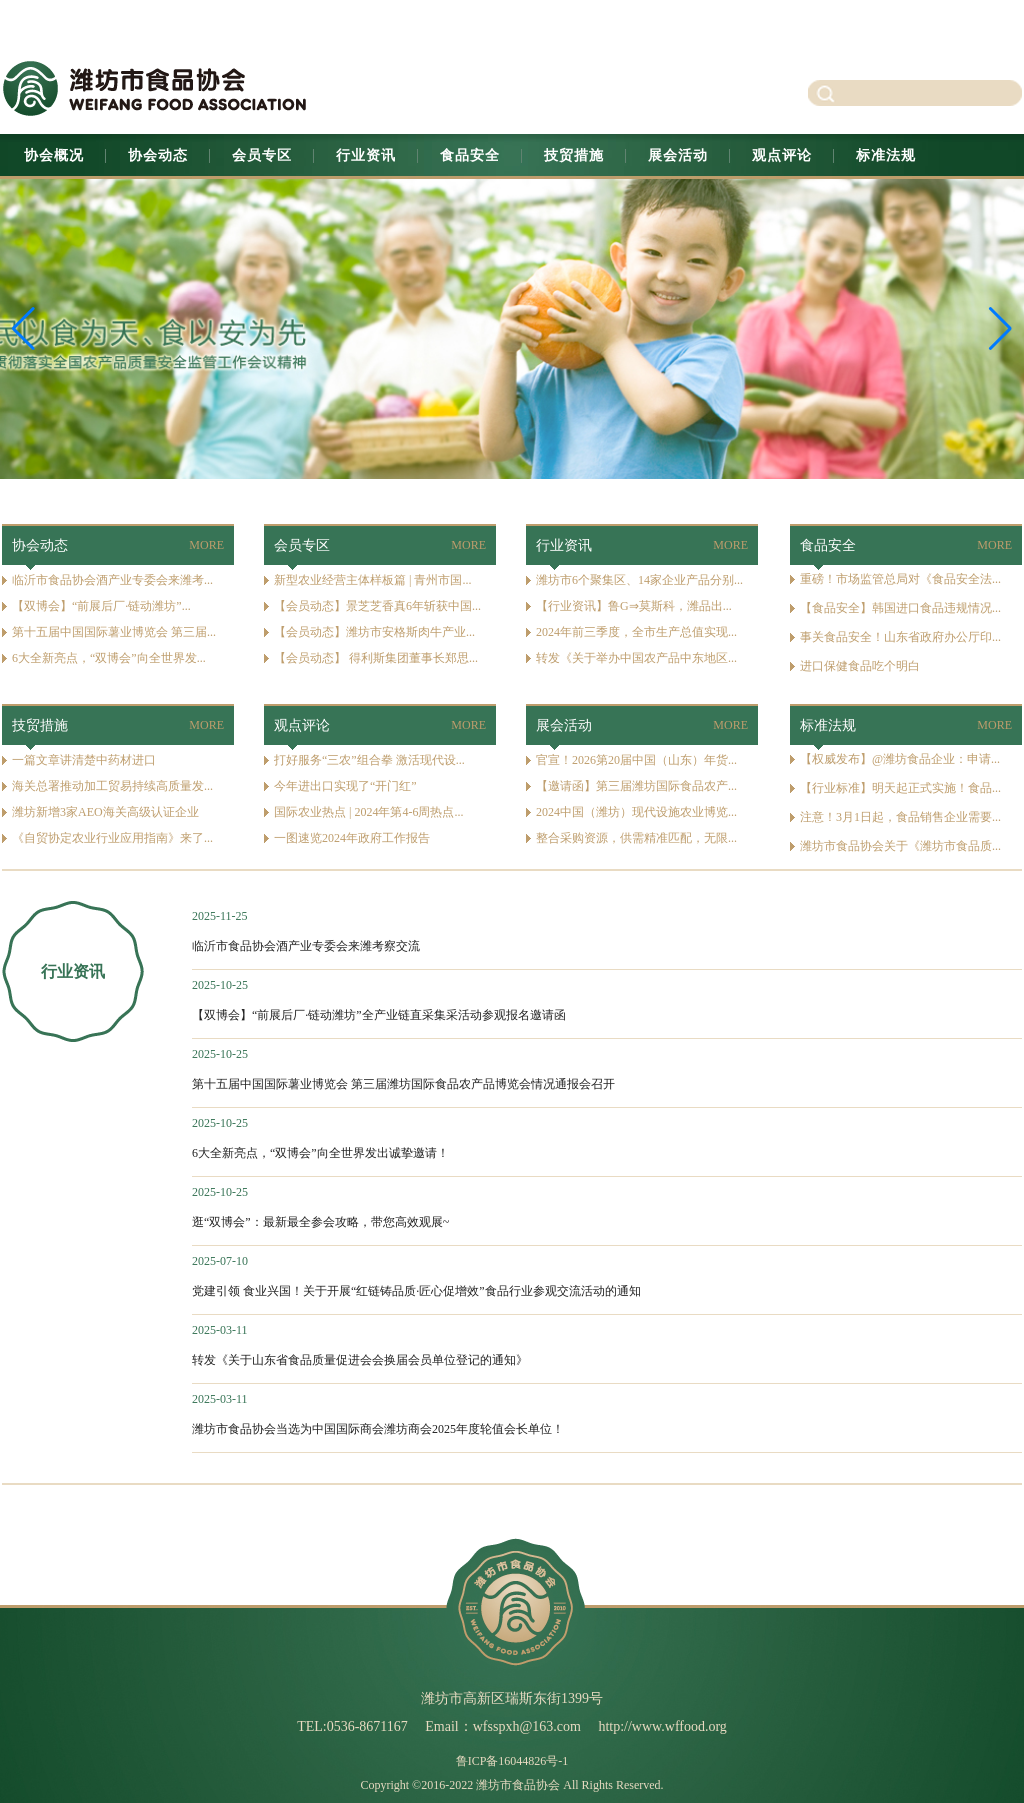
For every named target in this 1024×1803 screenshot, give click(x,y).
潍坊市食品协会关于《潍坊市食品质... (900, 846)
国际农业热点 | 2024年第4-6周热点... (368, 812)
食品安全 (470, 155)
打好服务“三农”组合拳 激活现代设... (369, 760)
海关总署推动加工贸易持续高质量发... (112, 786)
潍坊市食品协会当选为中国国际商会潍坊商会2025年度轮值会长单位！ (378, 1429)
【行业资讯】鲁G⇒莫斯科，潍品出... (634, 606)
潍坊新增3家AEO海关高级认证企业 (105, 812)
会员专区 (262, 155)
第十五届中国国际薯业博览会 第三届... (114, 632)
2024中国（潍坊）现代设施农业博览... (636, 812)
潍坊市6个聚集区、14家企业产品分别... (639, 580)
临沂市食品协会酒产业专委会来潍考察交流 (306, 946)
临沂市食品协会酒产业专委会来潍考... (112, 580)
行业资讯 (366, 155)
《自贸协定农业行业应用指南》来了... (112, 838)
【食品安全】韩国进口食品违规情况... (900, 608)
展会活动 (678, 155)
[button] (1000, 329)
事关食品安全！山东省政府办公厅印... (900, 637)
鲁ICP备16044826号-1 (512, 1761)
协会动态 (158, 155)
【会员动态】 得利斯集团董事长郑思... (376, 658)
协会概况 (54, 155)
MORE (206, 545)
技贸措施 (574, 155)
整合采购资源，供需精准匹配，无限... (636, 838)
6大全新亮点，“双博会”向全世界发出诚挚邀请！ (320, 1153)
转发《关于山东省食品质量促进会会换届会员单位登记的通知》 (360, 1360)
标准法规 (886, 155)
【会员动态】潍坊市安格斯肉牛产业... (374, 632)
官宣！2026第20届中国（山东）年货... (636, 760)
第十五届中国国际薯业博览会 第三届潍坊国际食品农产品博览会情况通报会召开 (403, 1084)
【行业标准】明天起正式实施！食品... (900, 788)
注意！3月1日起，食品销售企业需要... (900, 817)
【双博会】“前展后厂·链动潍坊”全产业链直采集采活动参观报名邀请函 (379, 1015)
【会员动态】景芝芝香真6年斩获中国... (377, 606)
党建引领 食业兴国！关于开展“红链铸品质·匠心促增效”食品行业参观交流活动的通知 (416, 1291)
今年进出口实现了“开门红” (345, 786)
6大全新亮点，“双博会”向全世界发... (109, 658)
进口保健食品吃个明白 (860, 666)
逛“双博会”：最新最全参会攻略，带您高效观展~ (320, 1222)
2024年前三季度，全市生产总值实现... (636, 632)
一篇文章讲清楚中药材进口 (84, 760)
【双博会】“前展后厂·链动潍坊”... (101, 606)
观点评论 (782, 155)
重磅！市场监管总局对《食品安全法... (900, 579)
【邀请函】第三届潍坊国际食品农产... (636, 786)
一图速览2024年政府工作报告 (352, 838)
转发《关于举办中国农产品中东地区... (636, 658)
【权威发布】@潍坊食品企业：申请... (900, 759)
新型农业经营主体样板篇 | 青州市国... (372, 580)
